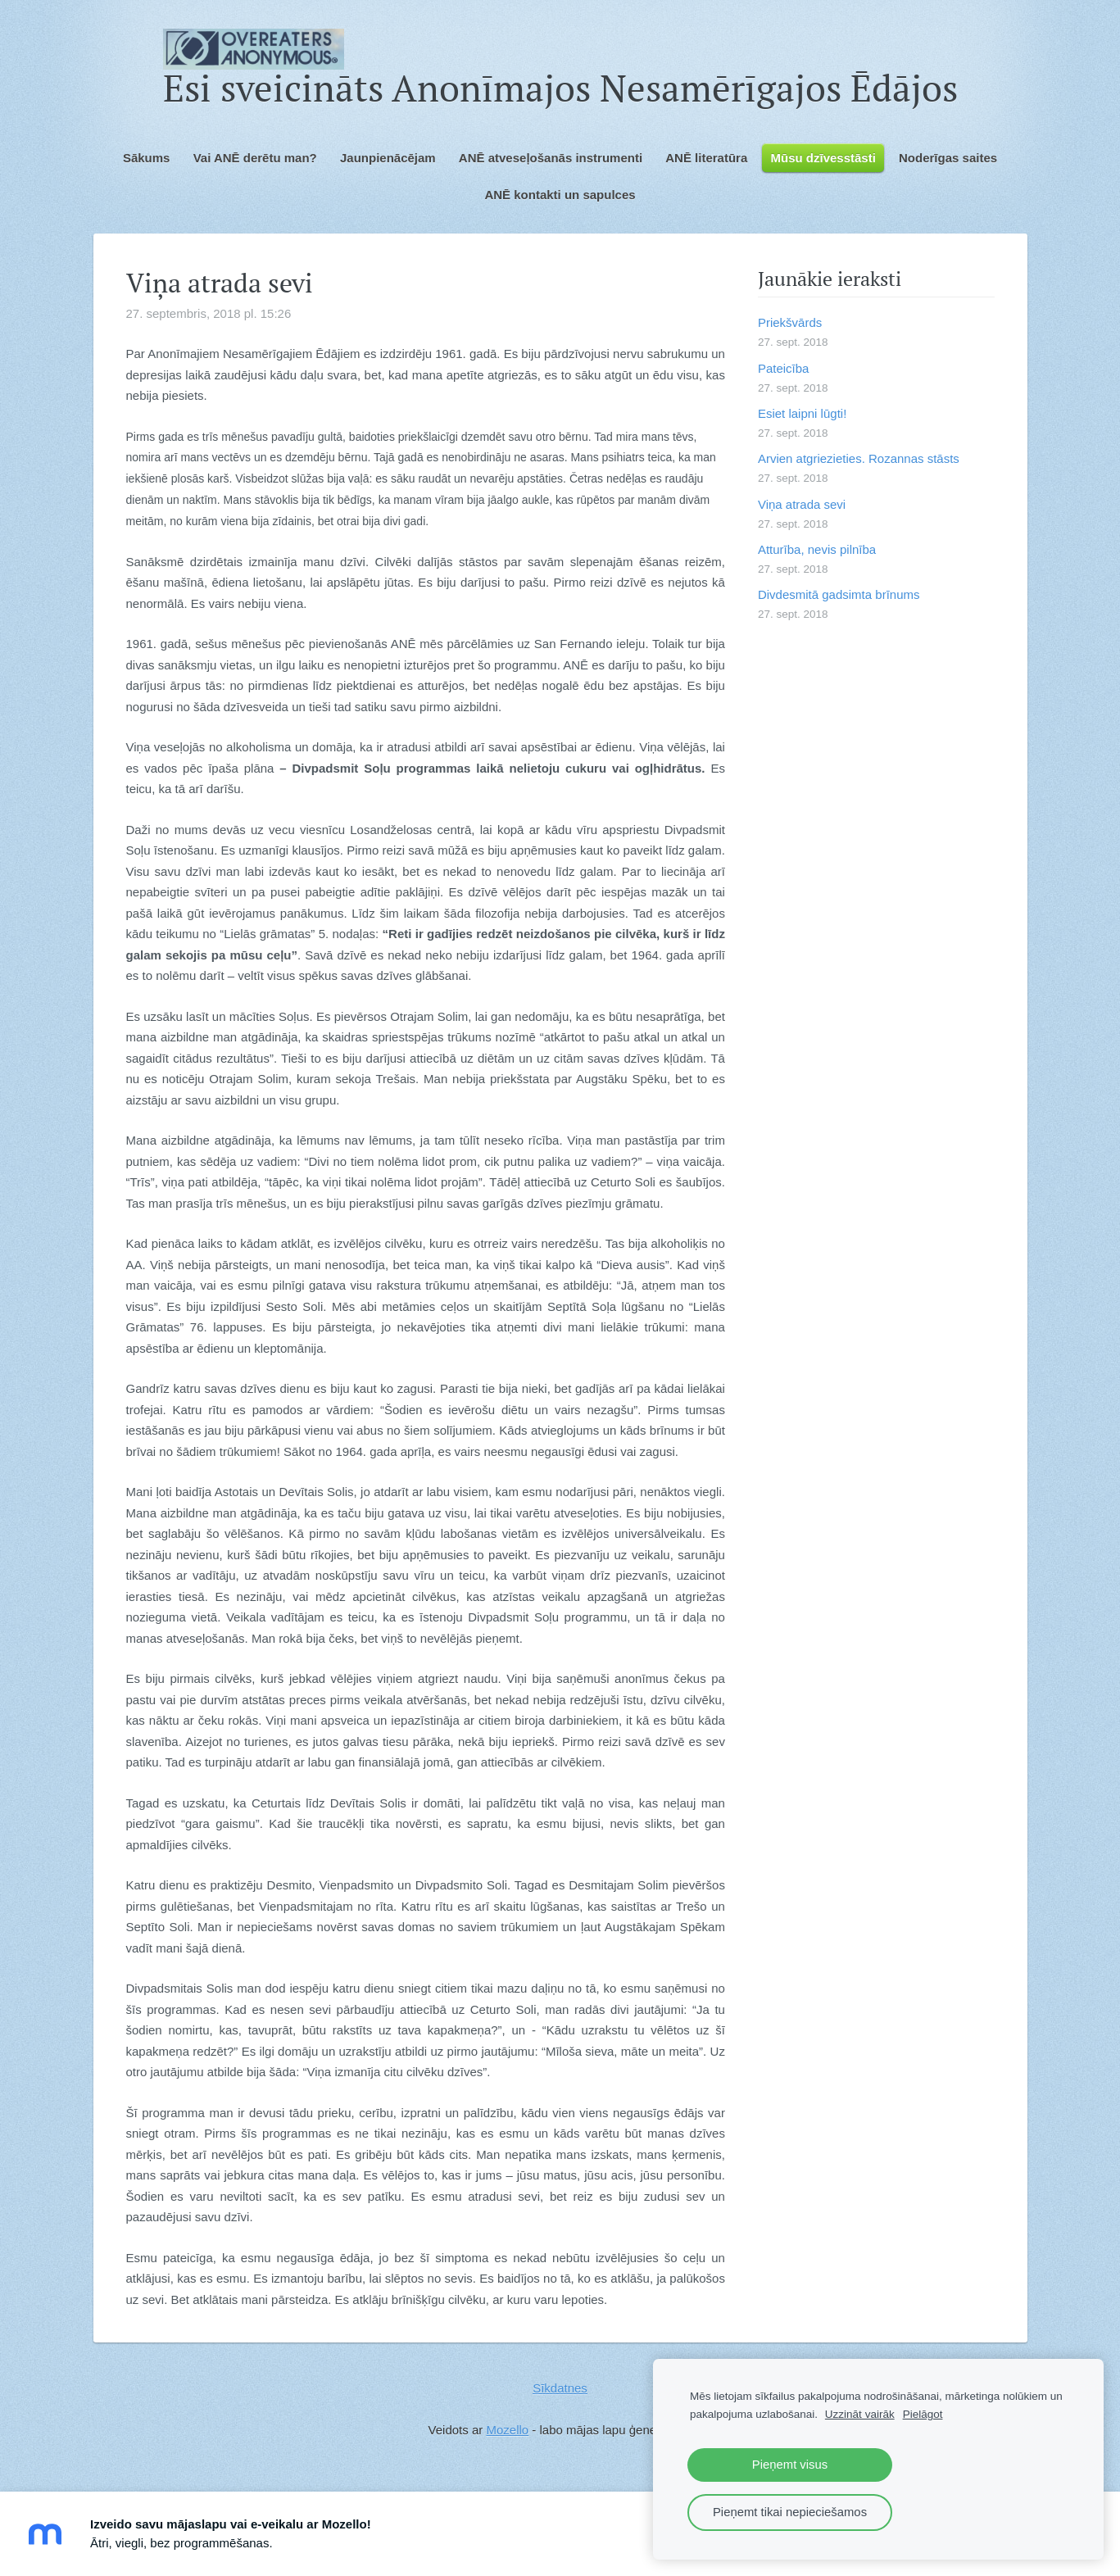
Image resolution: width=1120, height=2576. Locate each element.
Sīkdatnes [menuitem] (560, 2388)
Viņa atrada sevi (802, 504)
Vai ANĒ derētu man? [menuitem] (255, 158)
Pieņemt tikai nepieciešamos (790, 2512)
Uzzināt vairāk (860, 2414)
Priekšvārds (790, 322)
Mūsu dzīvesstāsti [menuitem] (822, 158)
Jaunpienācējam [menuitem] (388, 158)
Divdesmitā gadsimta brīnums (839, 594)
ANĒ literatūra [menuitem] (706, 158)
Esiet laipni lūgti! (802, 413)
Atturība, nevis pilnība (817, 549)
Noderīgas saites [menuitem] (948, 158)
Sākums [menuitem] (146, 158)
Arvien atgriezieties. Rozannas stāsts (858, 458)
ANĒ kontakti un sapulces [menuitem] (559, 195)
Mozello (507, 2430)
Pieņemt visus (790, 2464)
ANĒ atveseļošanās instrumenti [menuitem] (550, 158)
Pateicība (783, 368)
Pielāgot (923, 2414)
